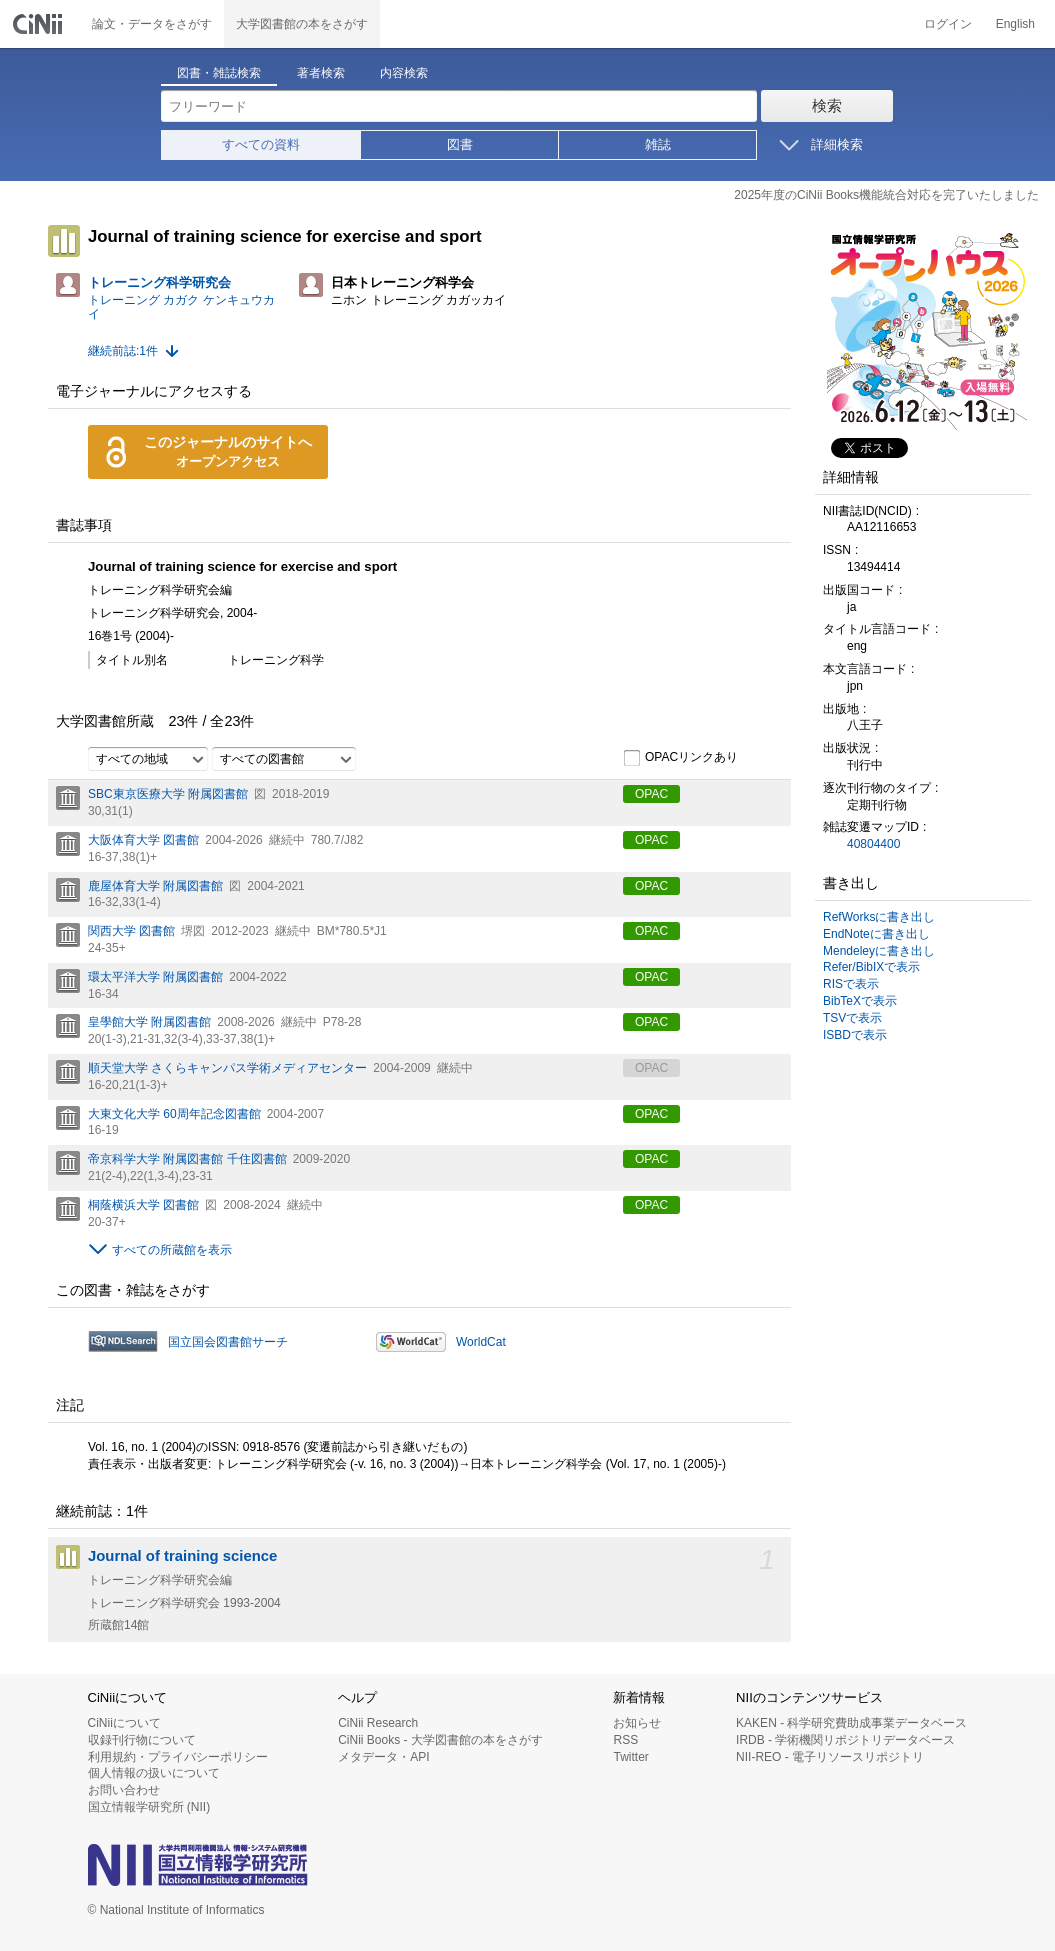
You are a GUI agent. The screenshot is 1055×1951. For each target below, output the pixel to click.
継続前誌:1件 (123, 351)
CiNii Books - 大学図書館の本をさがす (440, 1740)
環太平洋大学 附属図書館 (155, 977)
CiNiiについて (124, 1723)
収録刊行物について (142, 1740)
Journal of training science (182, 1556)
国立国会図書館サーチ (228, 1342)
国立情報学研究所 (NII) (149, 1807)
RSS (625, 1740)
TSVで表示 (852, 1018)
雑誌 (658, 144)
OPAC (651, 794)
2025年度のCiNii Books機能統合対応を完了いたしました (886, 195)
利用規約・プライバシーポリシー (178, 1757)
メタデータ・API (383, 1757)
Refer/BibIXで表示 (871, 967)
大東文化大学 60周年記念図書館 (174, 1114)
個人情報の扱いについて (154, 1773)
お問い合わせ (124, 1790)
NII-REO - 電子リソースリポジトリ (830, 1757)
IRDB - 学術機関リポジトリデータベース (845, 1740)
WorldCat (481, 1342)
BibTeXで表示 (860, 1001)
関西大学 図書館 (131, 931)
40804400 (873, 844)
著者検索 (321, 73)
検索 (827, 105)
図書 (460, 144)
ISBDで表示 (855, 1035)
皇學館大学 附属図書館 (149, 1022)
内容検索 (404, 73)
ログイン (948, 24)
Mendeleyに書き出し (879, 951)
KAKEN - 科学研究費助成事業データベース (851, 1723)
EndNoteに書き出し (876, 934)
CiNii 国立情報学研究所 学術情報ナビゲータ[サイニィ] (40, 24)
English (1015, 24)
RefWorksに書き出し (879, 917)
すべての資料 (261, 144)
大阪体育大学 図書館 (143, 840)
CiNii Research (378, 1723)
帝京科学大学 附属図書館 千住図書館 (187, 1159)
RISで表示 (851, 984)
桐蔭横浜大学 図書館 (143, 1205)
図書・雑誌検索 (219, 73)
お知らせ (637, 1723)
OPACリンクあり (680, 758)
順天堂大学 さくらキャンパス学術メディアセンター (227, 1068)
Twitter (630, 1757)
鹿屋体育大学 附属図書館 (155, 886)
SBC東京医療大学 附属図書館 (168, 794)
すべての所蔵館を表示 (172, 1250)
